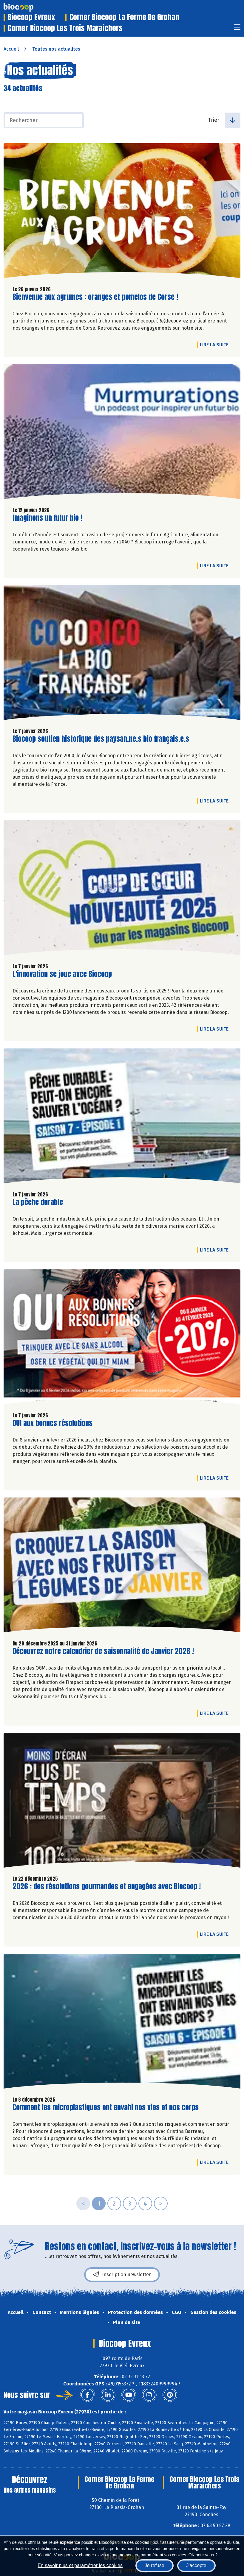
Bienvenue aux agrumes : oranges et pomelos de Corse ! (95, 297)
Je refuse (154, 2565)
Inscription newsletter (122, 2275)
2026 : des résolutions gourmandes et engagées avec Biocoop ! (107, 1886)
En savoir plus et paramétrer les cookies (80, 2565)
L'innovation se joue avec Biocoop (62, 974)
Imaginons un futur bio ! (47, 518)
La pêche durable (38, 1202)
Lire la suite (215, 344)
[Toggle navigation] (237, 29)
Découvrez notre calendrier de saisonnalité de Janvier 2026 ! (103, 1651)
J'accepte (196, 2565)
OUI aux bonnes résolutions (52, 1423)
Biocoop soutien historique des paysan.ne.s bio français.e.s (101, 739)
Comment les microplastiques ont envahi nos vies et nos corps (106, 2107)
